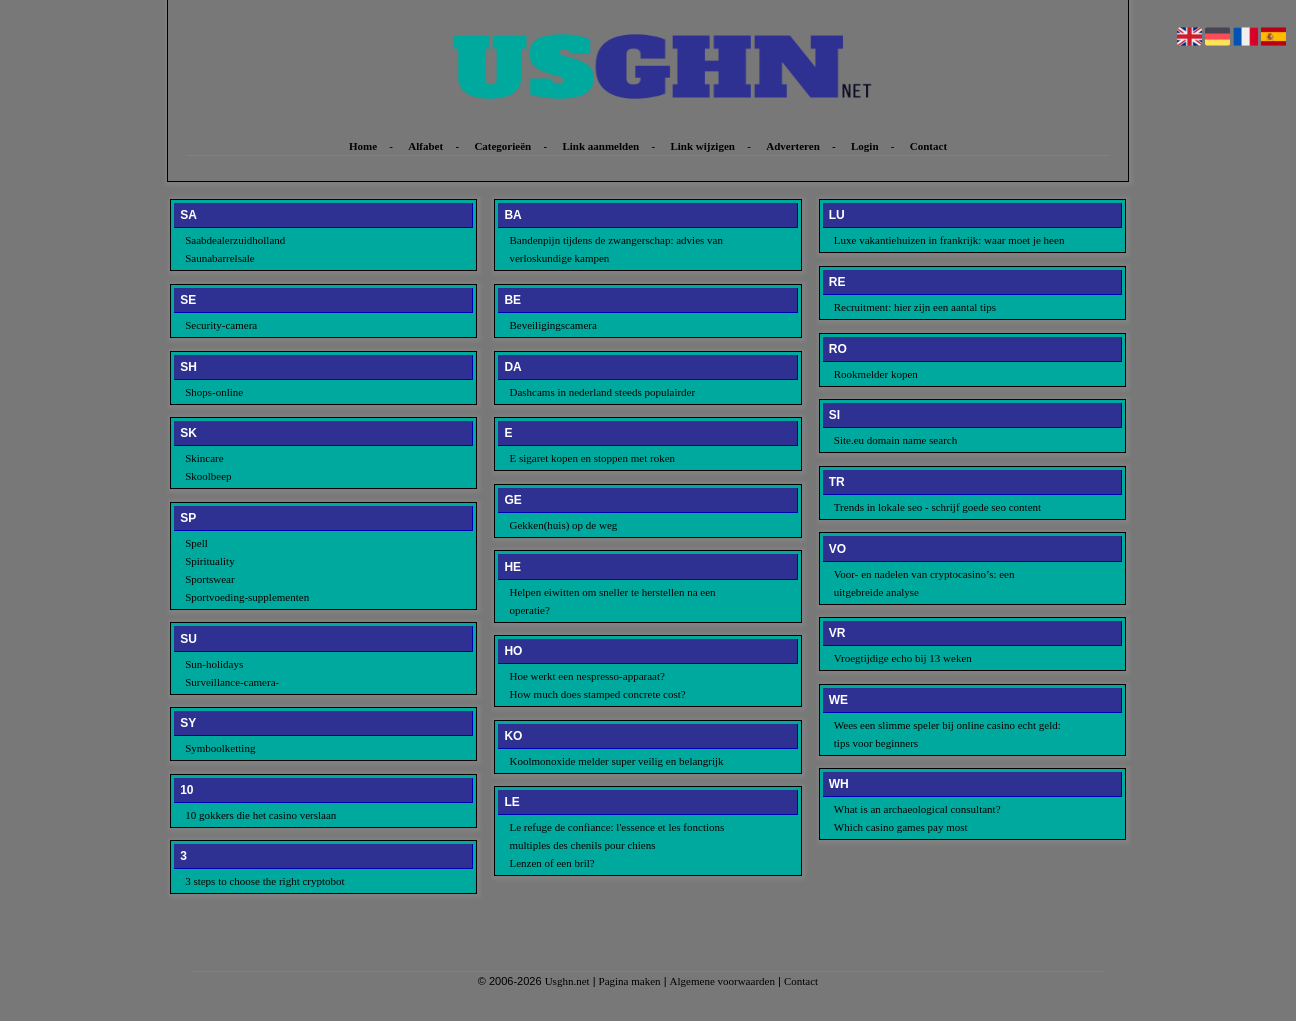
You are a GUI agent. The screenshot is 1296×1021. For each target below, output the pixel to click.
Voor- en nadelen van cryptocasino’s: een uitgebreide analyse (924, 583)
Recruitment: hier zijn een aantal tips (915, 307)
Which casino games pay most (901, 827)
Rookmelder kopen (876, 374)
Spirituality (210, 561)
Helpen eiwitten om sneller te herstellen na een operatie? (612, 601)
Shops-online (214, 392)
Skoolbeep (208, 476)
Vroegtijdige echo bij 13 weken (903, 658)
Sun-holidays (214, 664)
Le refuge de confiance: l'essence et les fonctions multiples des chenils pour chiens (616, 836)
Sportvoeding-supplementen (247, 597)
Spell (196, 543)
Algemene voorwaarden (722, 981)
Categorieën (502, 146)
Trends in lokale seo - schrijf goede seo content (937, 507)
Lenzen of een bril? (551, 863)
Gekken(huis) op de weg (563, 525)
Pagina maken (630, 981)
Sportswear (210, 579)
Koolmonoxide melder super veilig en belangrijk (616, 761)
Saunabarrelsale (220, 258)
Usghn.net (567, 981)
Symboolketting (220, 748)
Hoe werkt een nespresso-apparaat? (586, 676)
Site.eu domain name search (895, 440)
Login (865, 146)
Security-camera (221, 325)
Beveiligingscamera (552, 325)
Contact (928, 146)
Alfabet (425, 146)
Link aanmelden (600, 146)
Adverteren (793, 146)
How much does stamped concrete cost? (597, 694)
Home (363, 146)
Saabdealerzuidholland (235, 240)
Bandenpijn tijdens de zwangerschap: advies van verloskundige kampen (616, 249)
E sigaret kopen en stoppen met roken (592, 458)
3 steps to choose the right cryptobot (264, 881)
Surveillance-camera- (232, 682)
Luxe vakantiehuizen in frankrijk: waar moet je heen (949, 240)
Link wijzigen (702, 146)
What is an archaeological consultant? (917, 809)
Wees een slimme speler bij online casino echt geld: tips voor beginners (947, 734)
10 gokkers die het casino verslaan (260, 815)
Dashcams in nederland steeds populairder (602, 392)
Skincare (204, 458)
